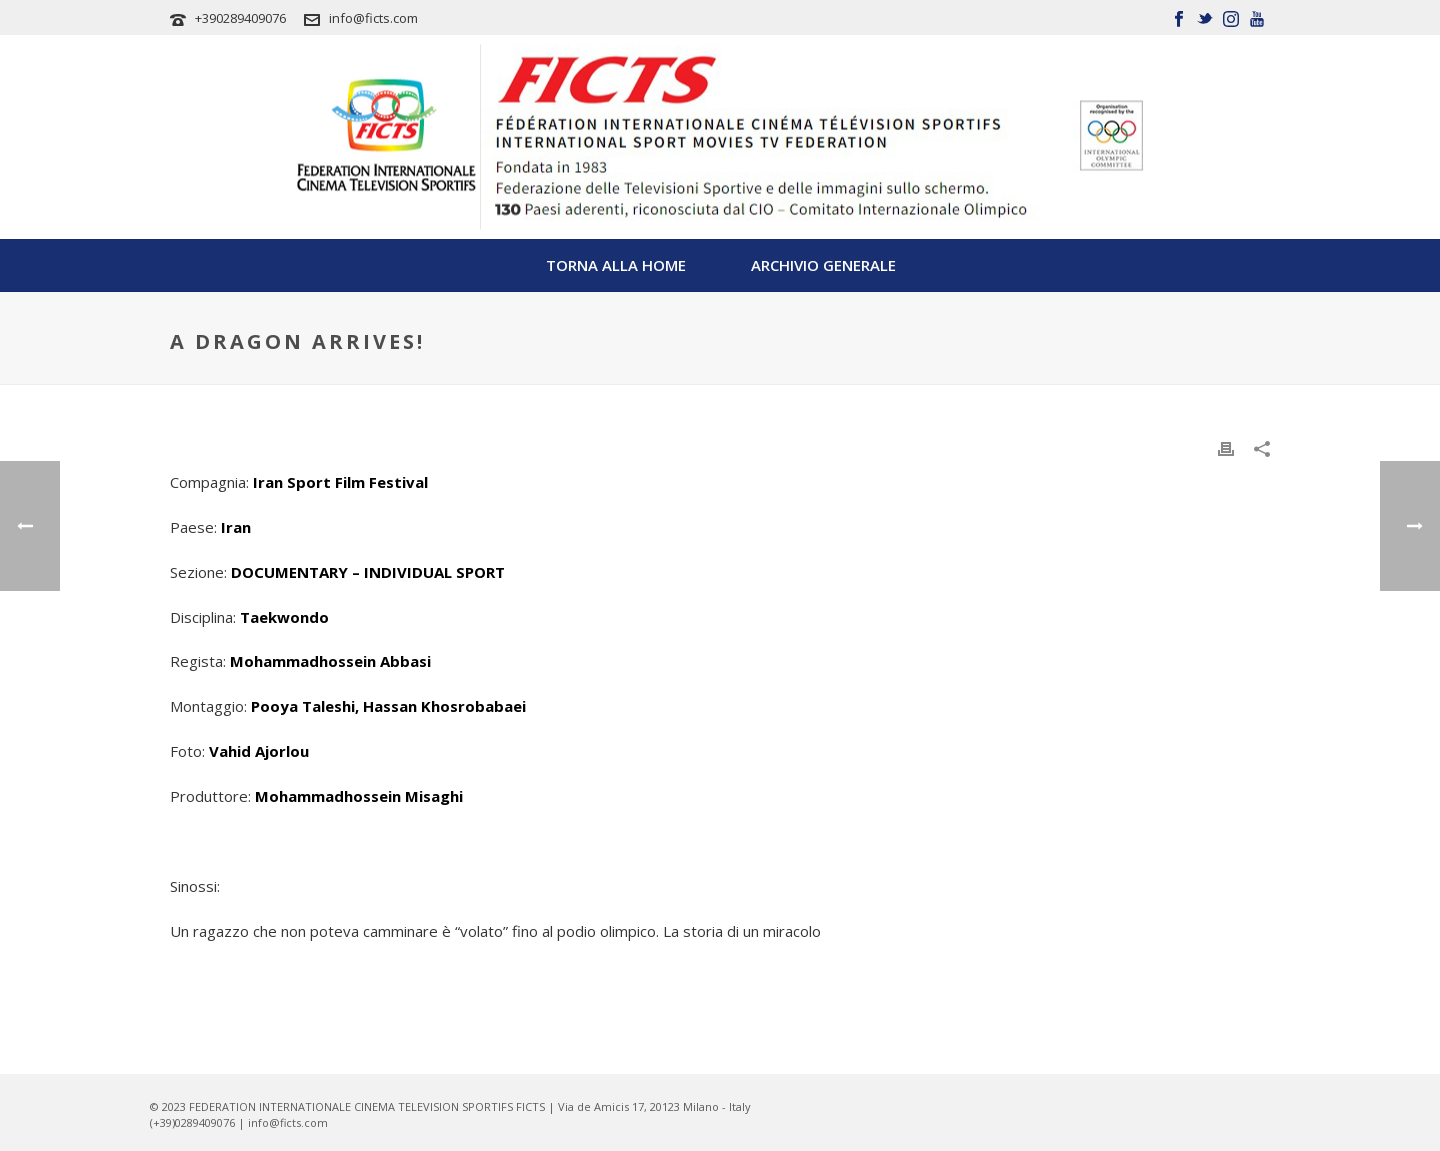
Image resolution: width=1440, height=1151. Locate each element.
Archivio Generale (823, 265)
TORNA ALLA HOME (616, 265)
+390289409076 (240, 18)
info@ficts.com (373, 18)
